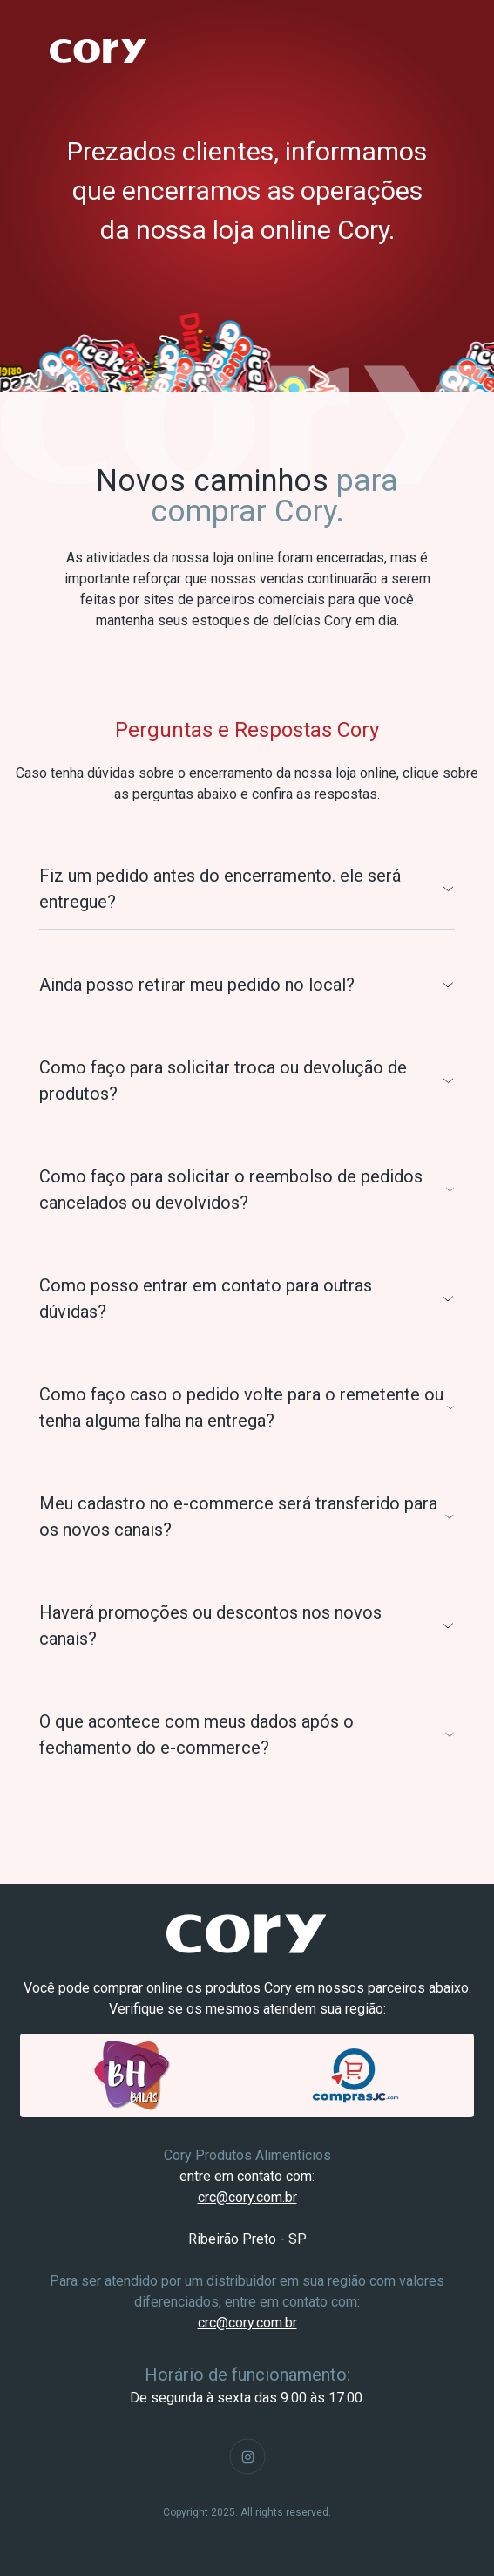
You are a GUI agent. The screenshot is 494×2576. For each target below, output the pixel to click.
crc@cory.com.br (247, 2197)
